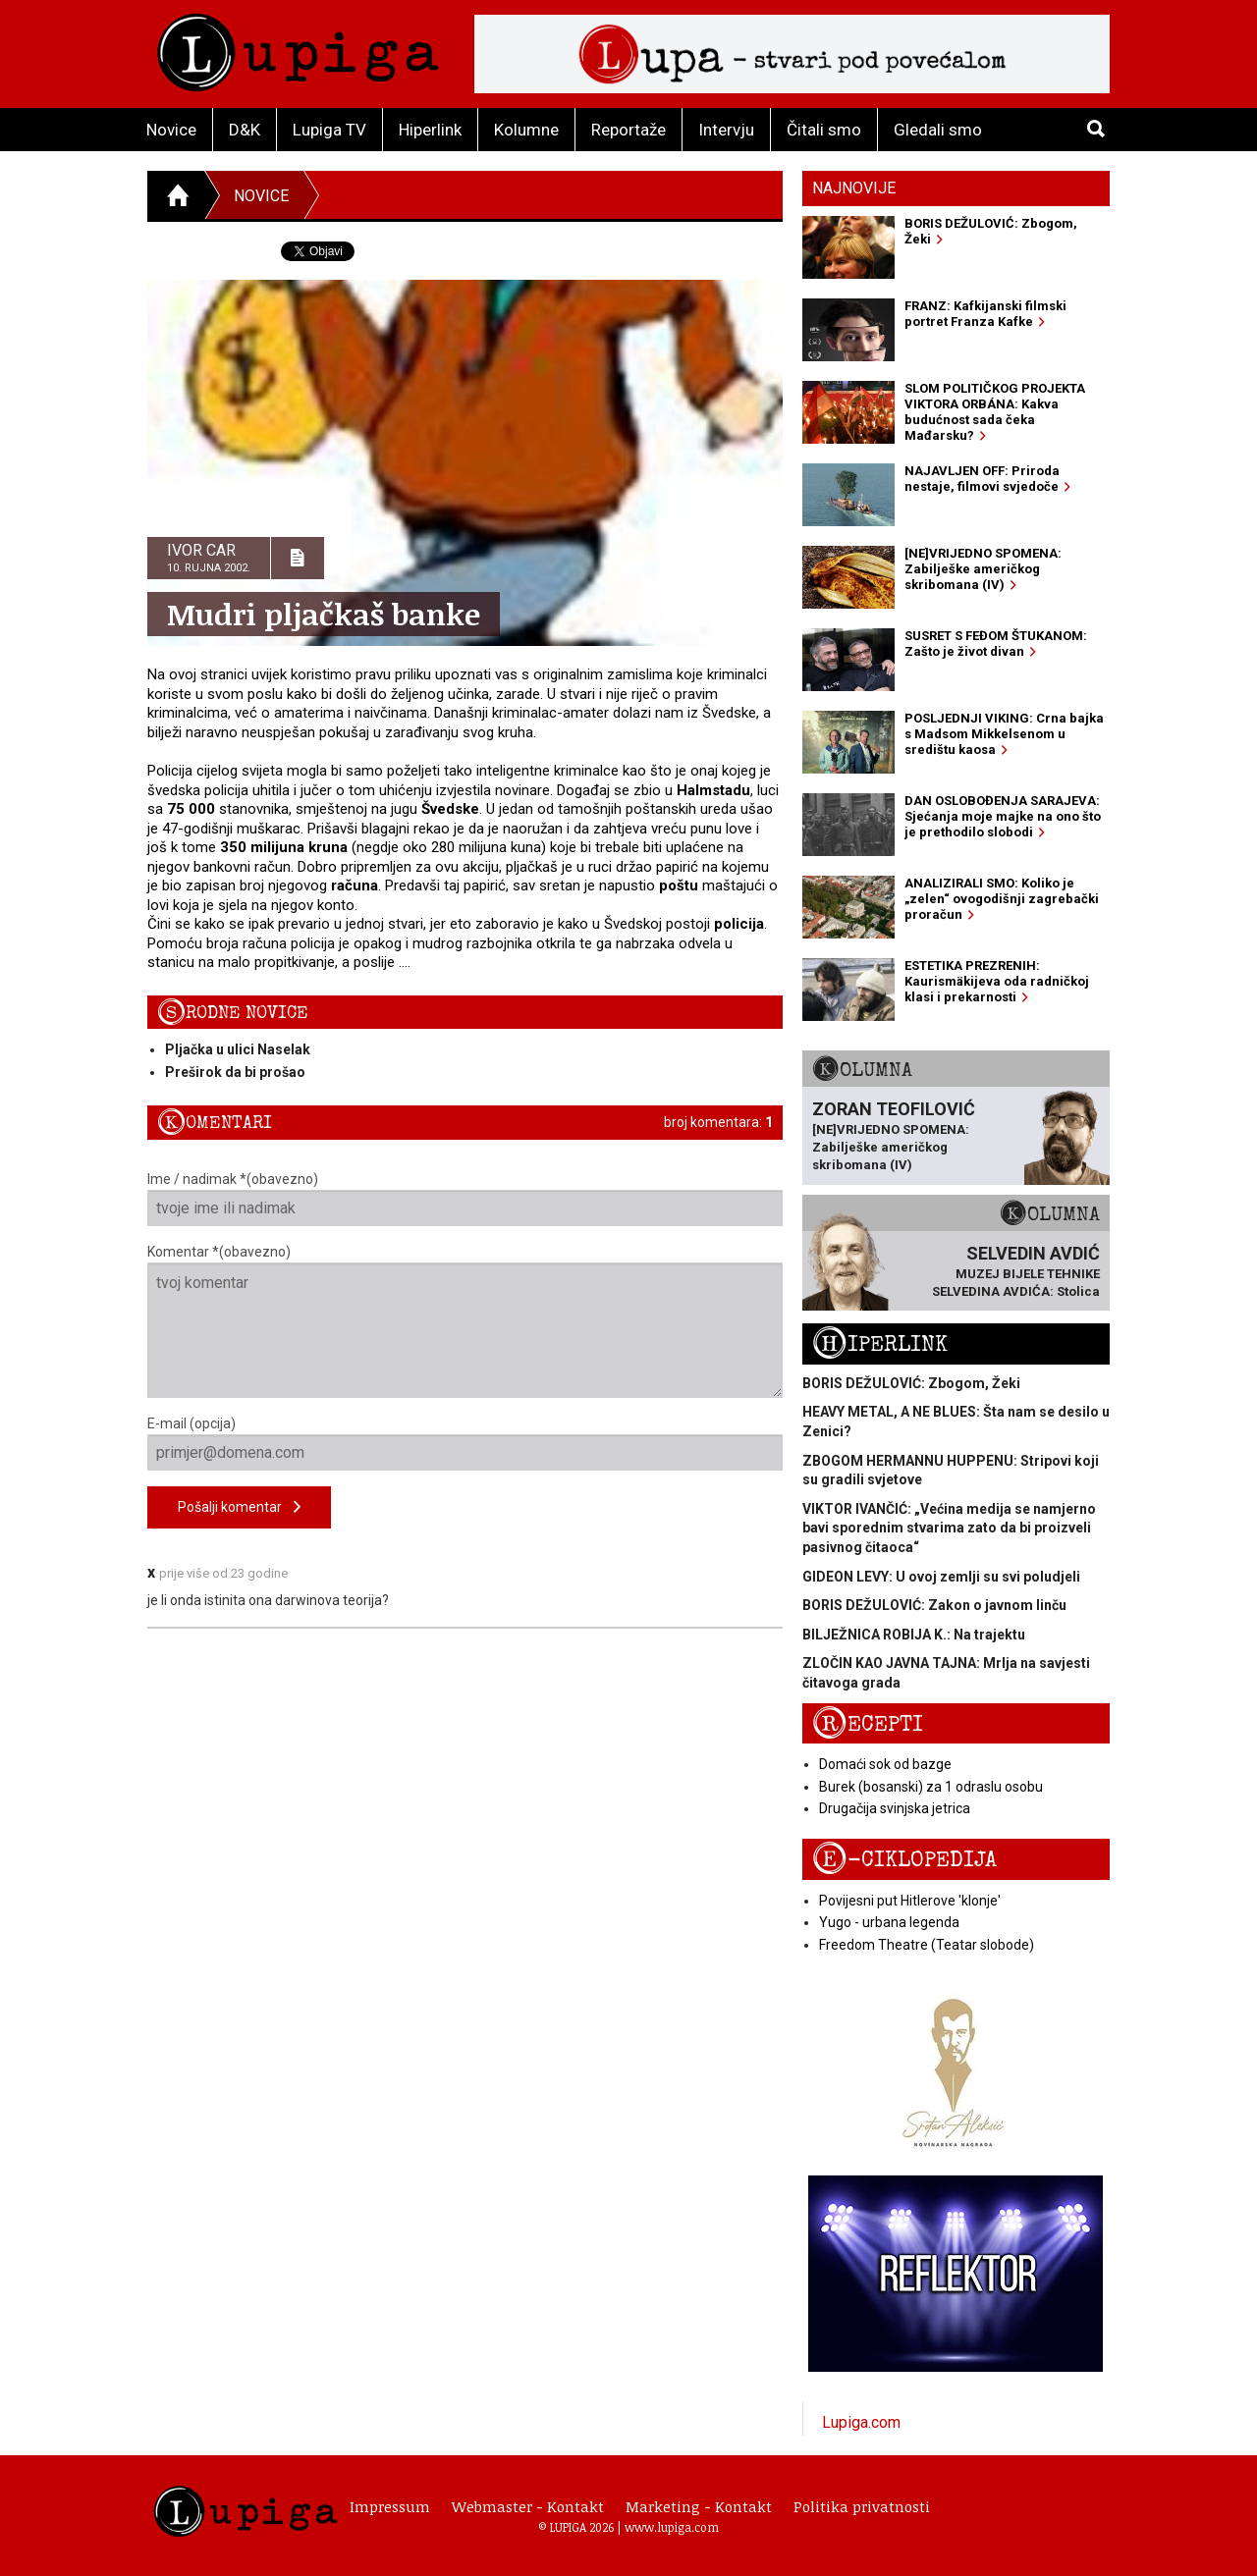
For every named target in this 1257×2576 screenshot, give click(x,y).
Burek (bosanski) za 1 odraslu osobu (931, 1787)
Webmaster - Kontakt (528, 2506)
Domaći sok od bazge (885, 1764)
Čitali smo (824, 129)
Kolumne (526, 129)
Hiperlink (430, 129)
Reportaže (628, 129)
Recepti (867, 1724)
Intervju (726, 129)
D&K (244, 129)
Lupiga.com (861, 2422)
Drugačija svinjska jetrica (894, 1808)
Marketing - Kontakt (699, 2506)
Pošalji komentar (239, 1507)
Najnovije (854, 188)
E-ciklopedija (904, 1860)
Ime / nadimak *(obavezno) (465, 1198)
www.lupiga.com (672, 2527)
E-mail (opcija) (465, 1443)
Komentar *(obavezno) (465, 1321)
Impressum (390, 2506)
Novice (171, 129)
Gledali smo (938, 129)
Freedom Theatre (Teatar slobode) (926, 1945)
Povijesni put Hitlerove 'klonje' (910, 1900)
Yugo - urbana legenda (889, 1922)
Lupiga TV (329, 129)
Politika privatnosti (861, 2506)
